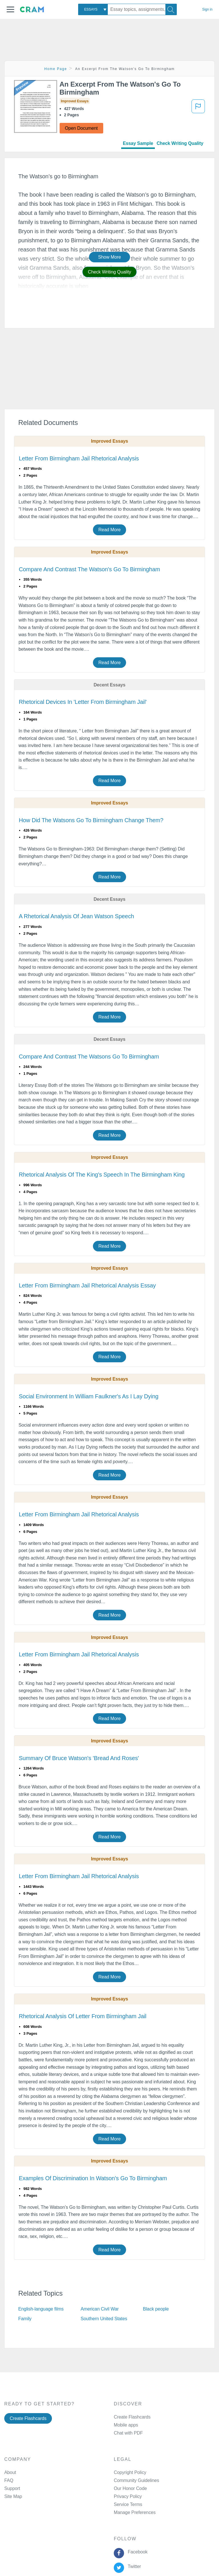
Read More (109, 529)
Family (25, 2318)
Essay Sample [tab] (138, 143)
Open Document (81, 128)
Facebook (136, 2551)
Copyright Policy (130, 2472)
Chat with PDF (128, 2433)
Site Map (13, 2496)
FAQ (8, 2480)
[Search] (171, 9)
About (10, 2472)
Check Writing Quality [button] (109, 271)
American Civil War (100, 2309)
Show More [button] (109, 257)
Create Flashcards (28, 2418)
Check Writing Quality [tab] (180, 143)
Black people (156, 2309)
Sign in (207, 9)
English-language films (41, 2309)
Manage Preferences (135, 2512)
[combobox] (93, 9)
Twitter (133, 2566)
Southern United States (104, 2318)
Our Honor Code (130, 2488)
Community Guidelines (136, 2480)
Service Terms (128, 2504)
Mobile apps (126, 2425)
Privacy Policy (128, 2496)
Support (12, 2488)
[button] (10, 9)
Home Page (55, 69)
